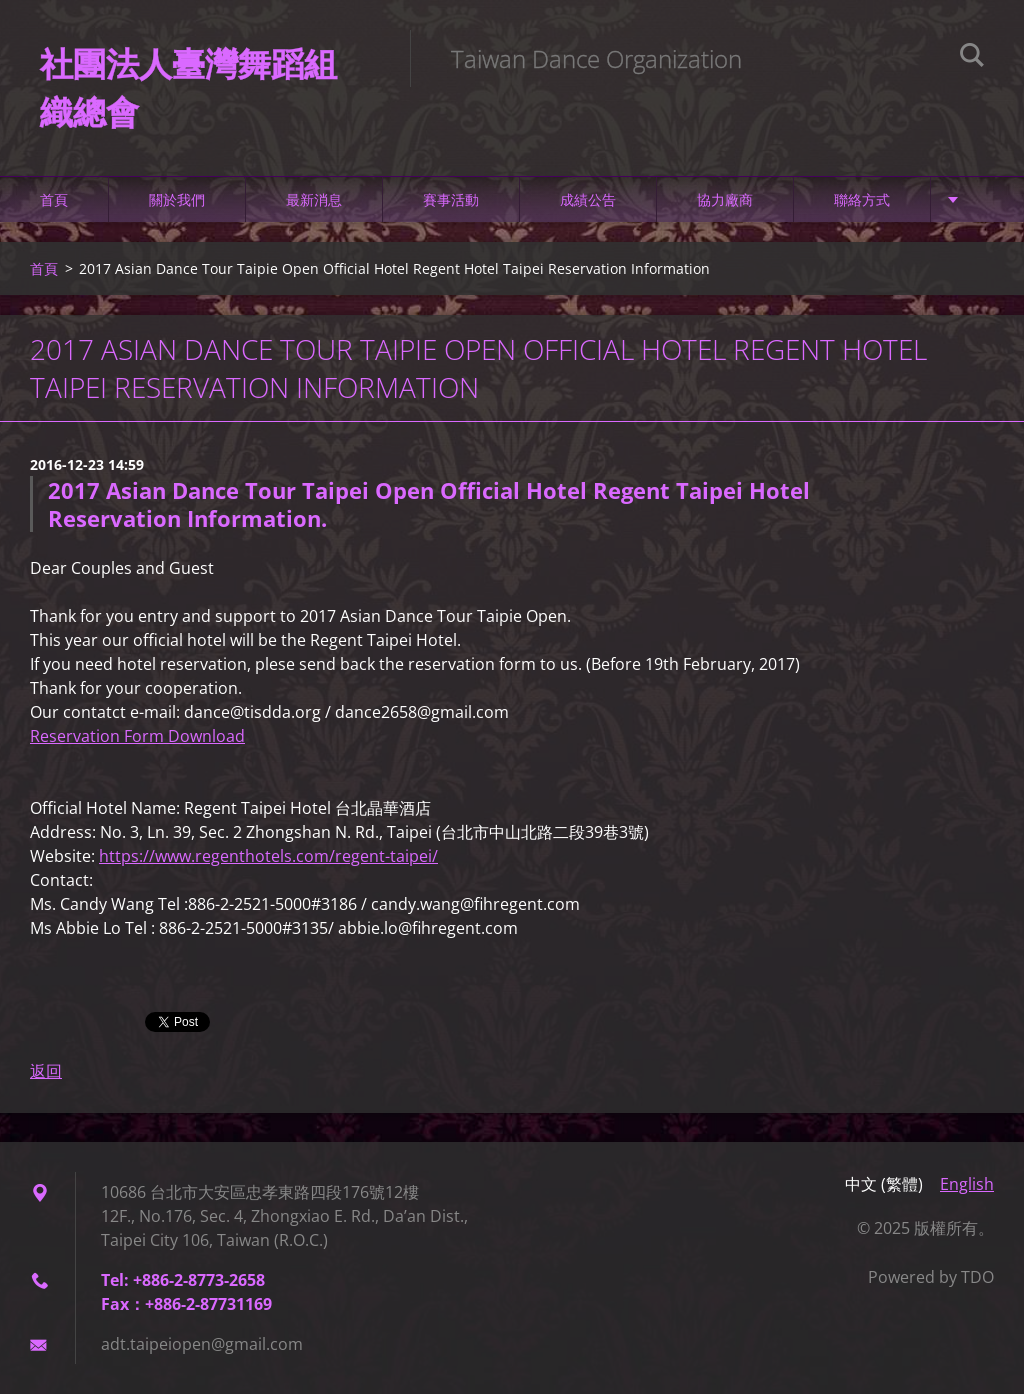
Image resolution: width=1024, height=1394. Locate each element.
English (967, 1184)
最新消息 (314, 199)
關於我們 (177, 199)
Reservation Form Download (137, 736)
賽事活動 (451, 199)
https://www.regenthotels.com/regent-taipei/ (268, 856)
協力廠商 (725, 199)
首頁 (54, 199)
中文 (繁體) (884, 1184)
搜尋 (972, 58)
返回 (46, 1071)
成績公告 (588, 199)
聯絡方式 (862, 199)
